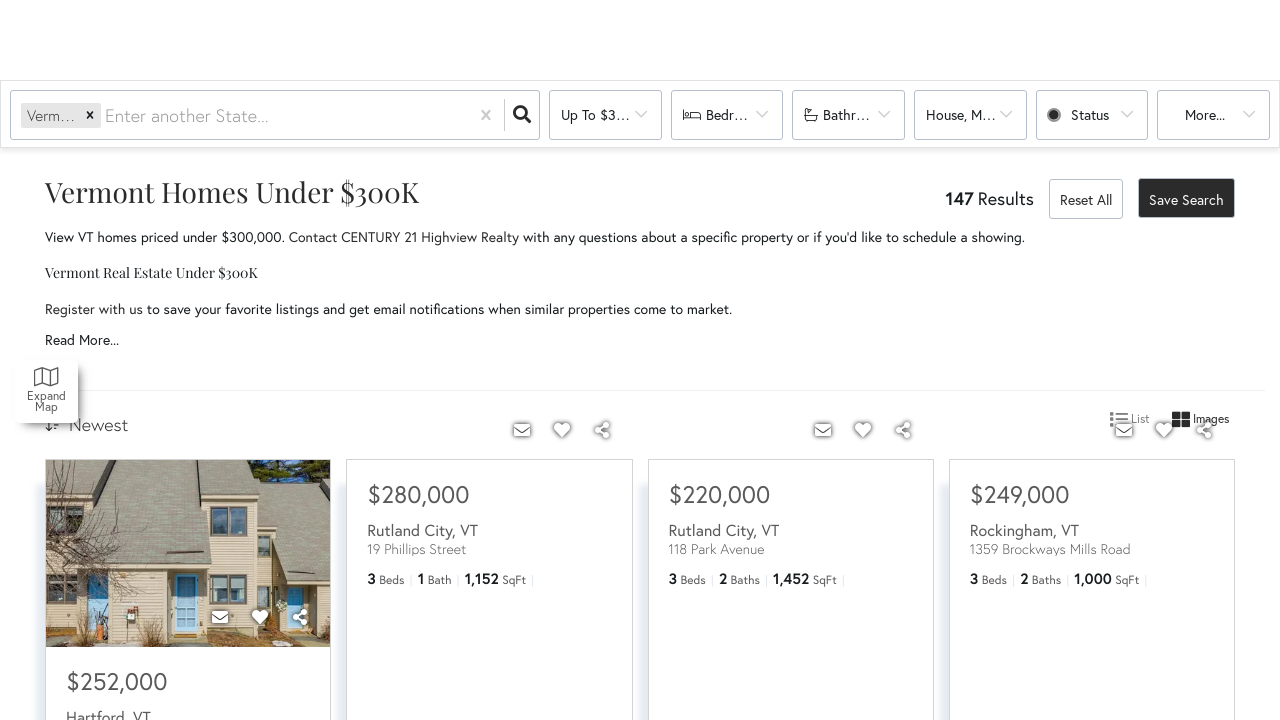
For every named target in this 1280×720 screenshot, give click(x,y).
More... (1205, 115)
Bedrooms (736, 115)
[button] (90, 115)
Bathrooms (856, 115)
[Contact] (220, 617)
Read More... (82, 340)
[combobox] (107, 115)
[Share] (300, 617)
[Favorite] (260, 617)
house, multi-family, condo (976, 115)
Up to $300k (600, 115)
